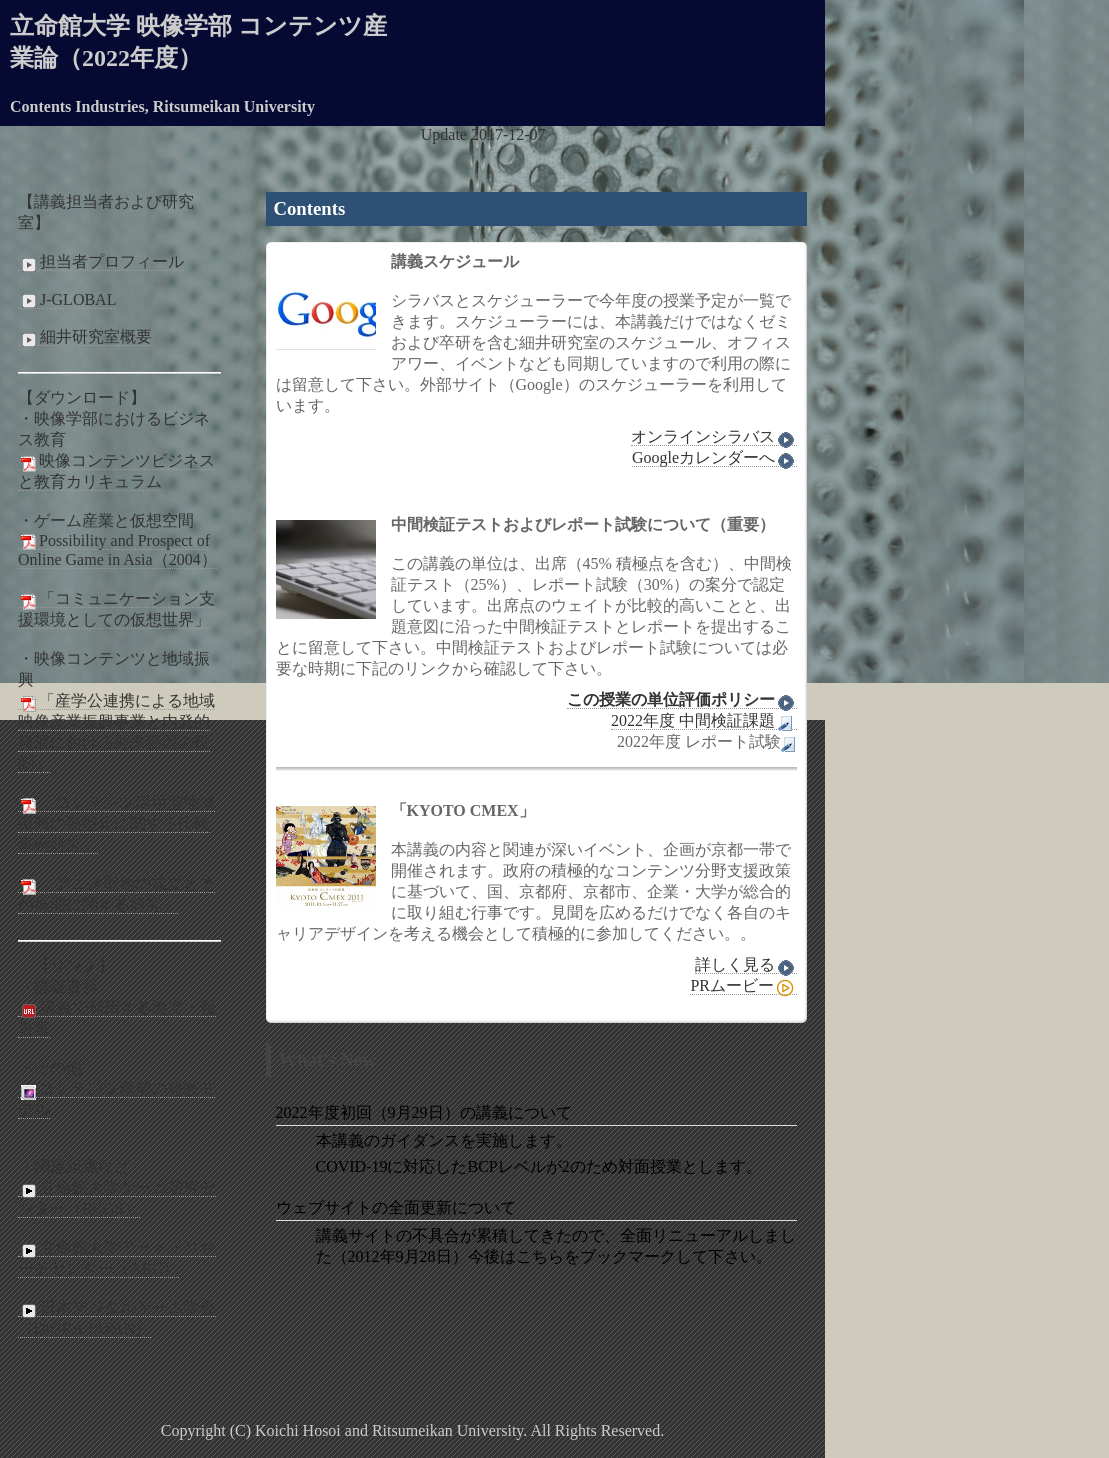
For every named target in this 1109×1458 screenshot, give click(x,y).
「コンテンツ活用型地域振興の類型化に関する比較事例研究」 (116, 823)
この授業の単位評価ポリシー (682, 700)
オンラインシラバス (714, 437)
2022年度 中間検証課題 (704, 721)
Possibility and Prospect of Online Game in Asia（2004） (117, 550)
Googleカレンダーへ (714, 458)
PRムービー (743, 986)
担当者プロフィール (101, 262)
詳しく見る (746, 965)
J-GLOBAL (67, 300)
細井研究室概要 (85, 337)
